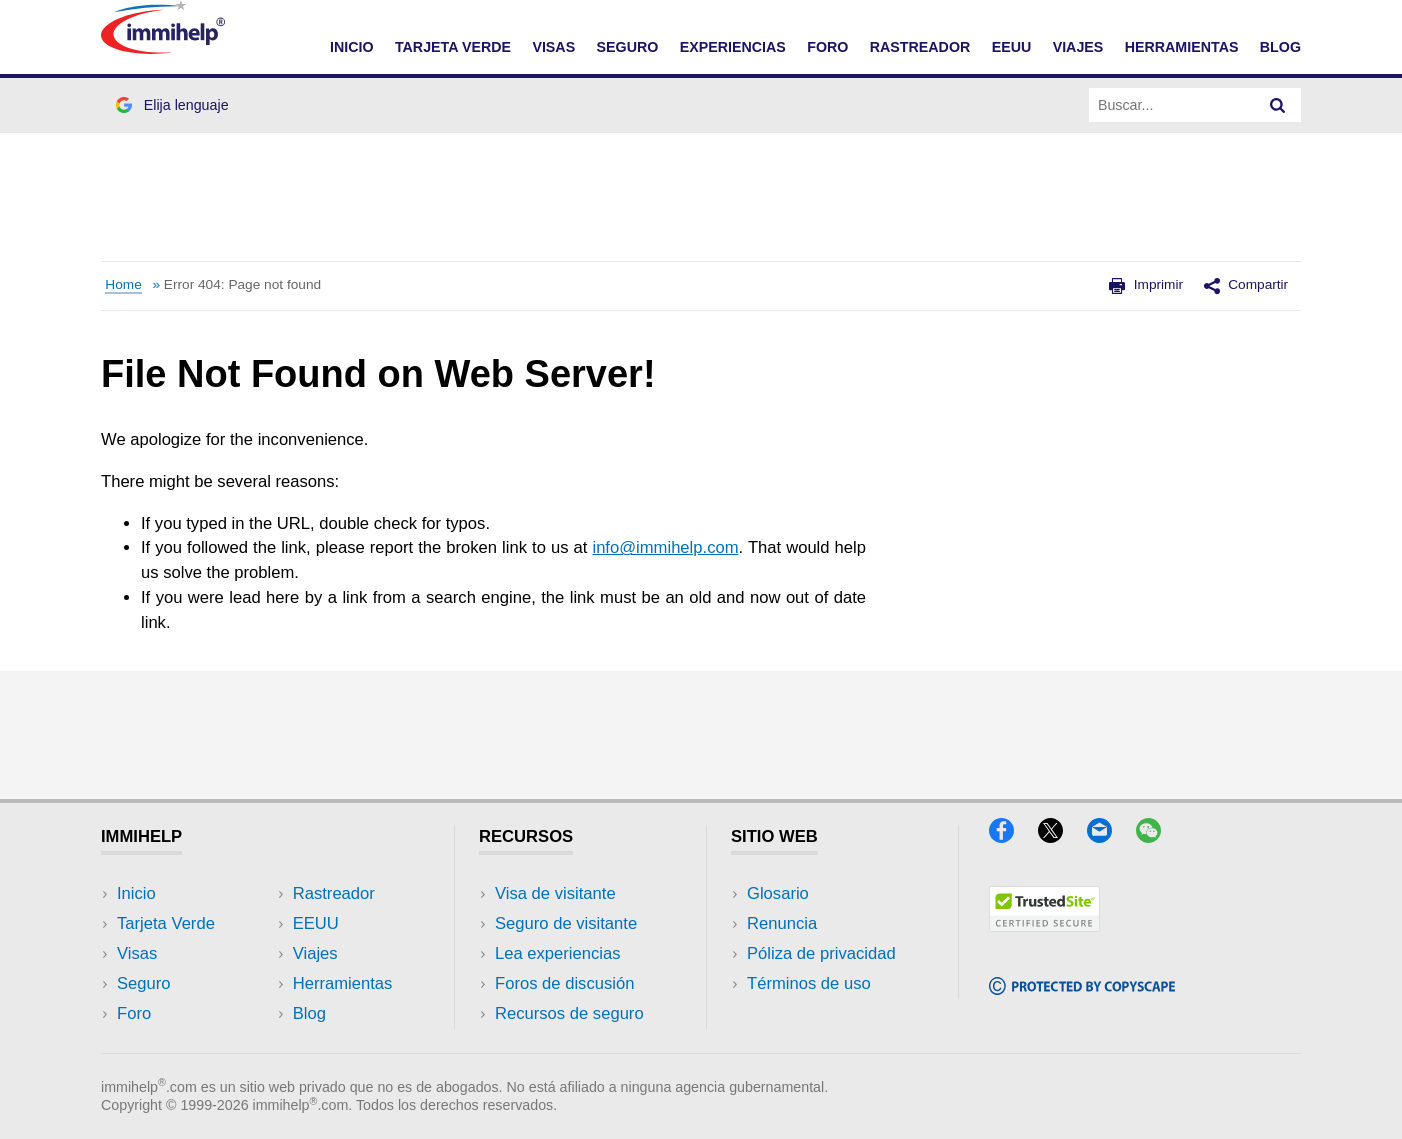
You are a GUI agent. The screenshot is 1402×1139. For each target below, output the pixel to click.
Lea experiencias (558, 953)
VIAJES (1078, 47)
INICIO (352, 47)
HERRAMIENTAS (1182, 47)
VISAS (553, 47)
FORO (827, 47)
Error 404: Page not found (242, 284)
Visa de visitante (555, 893)
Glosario (778, 893)
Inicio (136, 893)
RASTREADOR (920, 47)
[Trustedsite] (1044, 925)
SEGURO (628, 47)
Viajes (315, 953)
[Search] (1278, 105)
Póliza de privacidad (821, 953)
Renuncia (782, 923)
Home (123, 284)
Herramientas (343, 983)
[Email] (1109, 836)
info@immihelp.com (665, 547)
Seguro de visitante (566, 923)
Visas (137, 953)
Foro (134, 1013)
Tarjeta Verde (166, 923)
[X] (1060, 836)
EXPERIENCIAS (733, 47)
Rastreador (334, 893)
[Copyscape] (1082, 988)
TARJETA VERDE (453, 47)
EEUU (1012, 47)
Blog (1280, 47)
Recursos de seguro (569, 1013)
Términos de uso (809, 983)
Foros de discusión (564, 983)
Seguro (144, 983)
